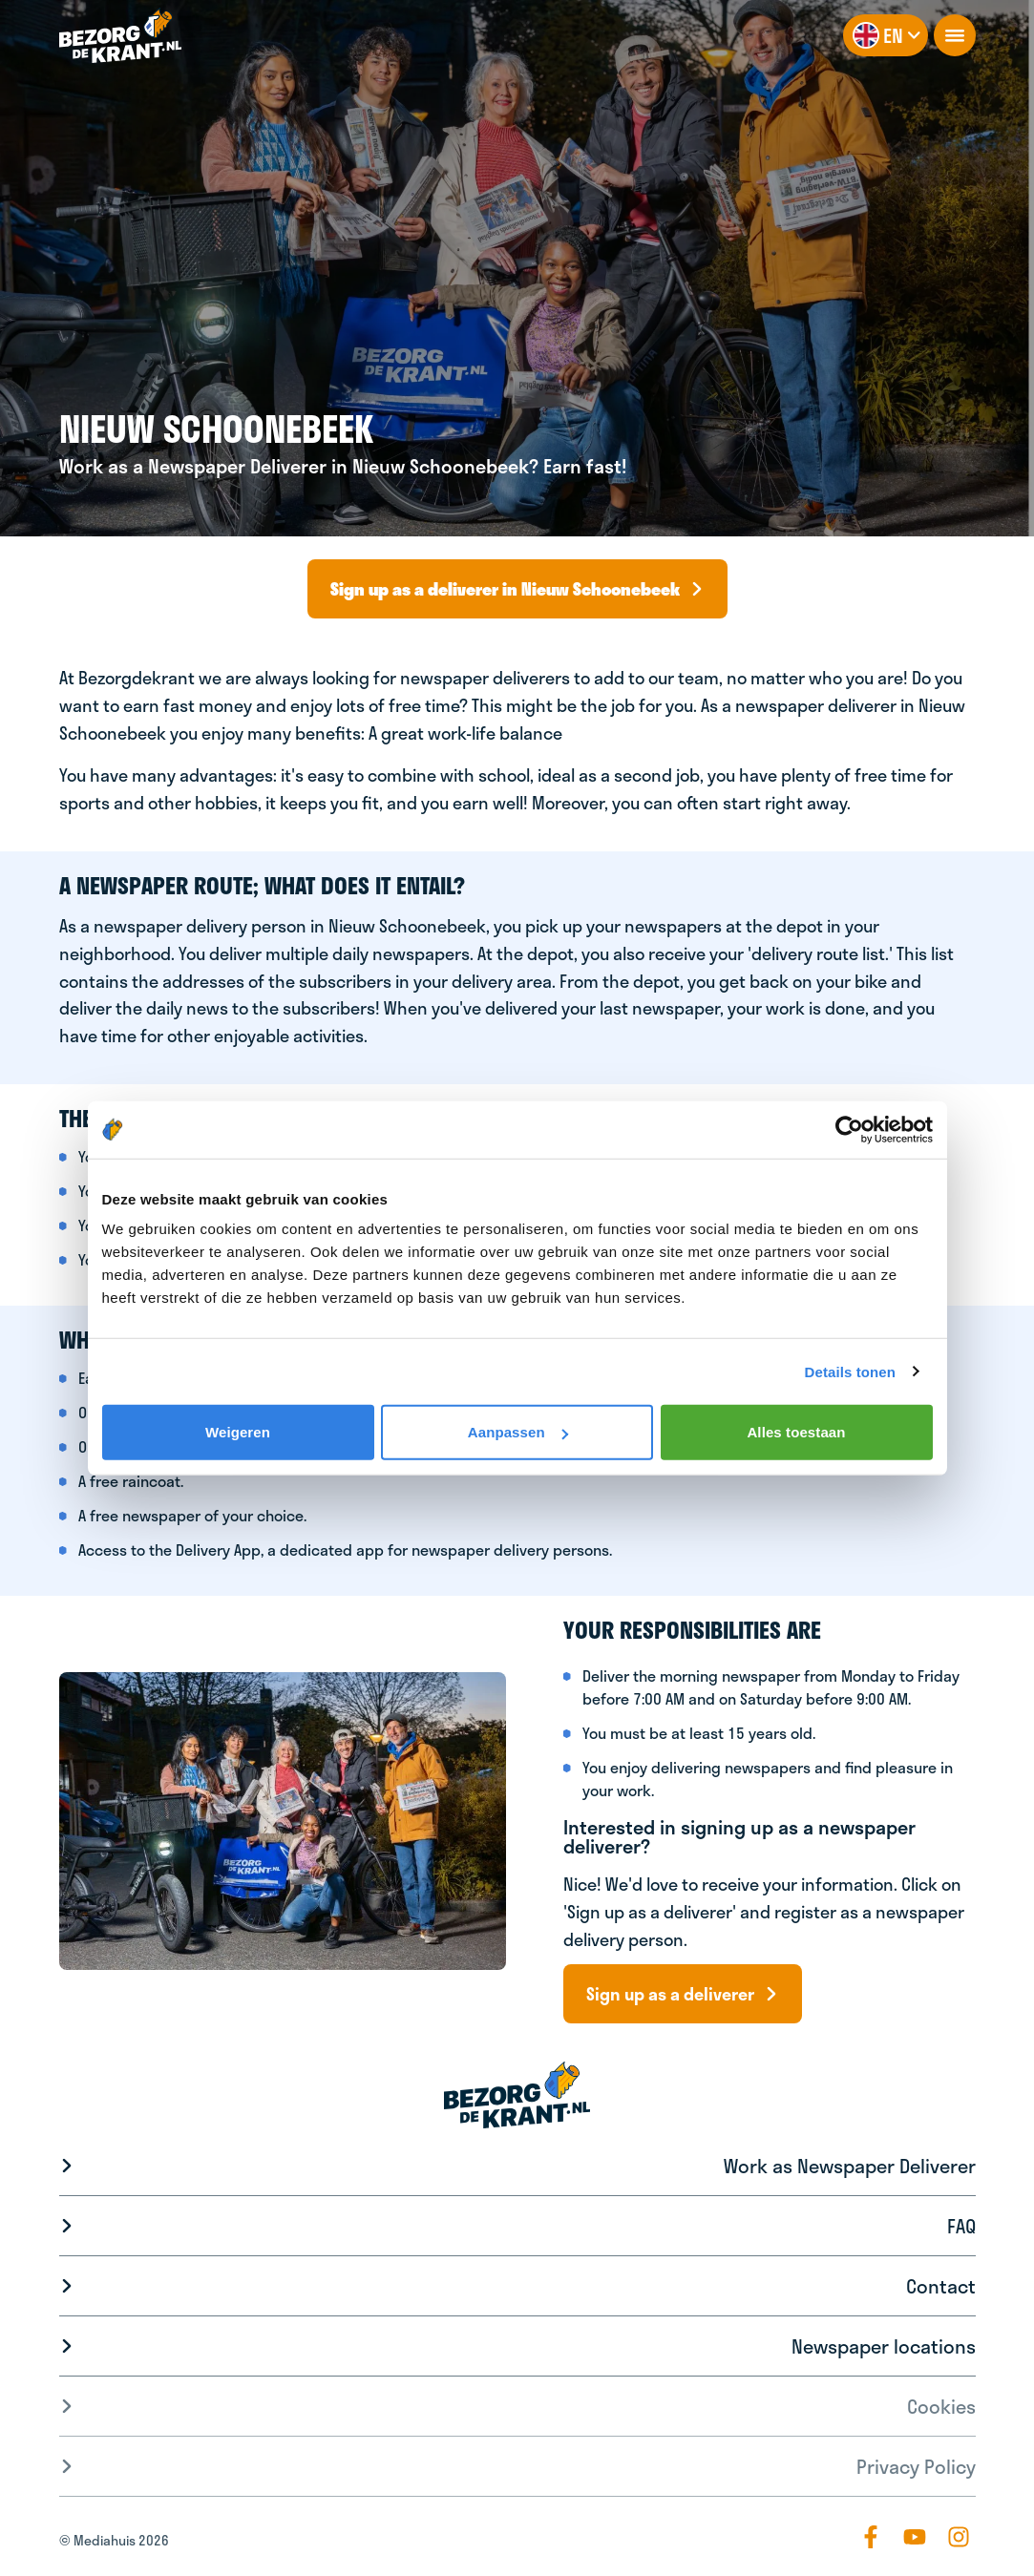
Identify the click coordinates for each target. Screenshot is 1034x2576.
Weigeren (237, 1432)
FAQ (961, 2225)
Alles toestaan (796, 1432)
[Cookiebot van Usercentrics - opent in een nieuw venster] (849, 1129)
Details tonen (850, 1371)
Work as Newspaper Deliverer (850, 2165)
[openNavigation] (955, 35)
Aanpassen (518, 1432)
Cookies (941, 2406)
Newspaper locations (883, 2346)
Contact (941, 2286)
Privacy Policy (916, 2466)
